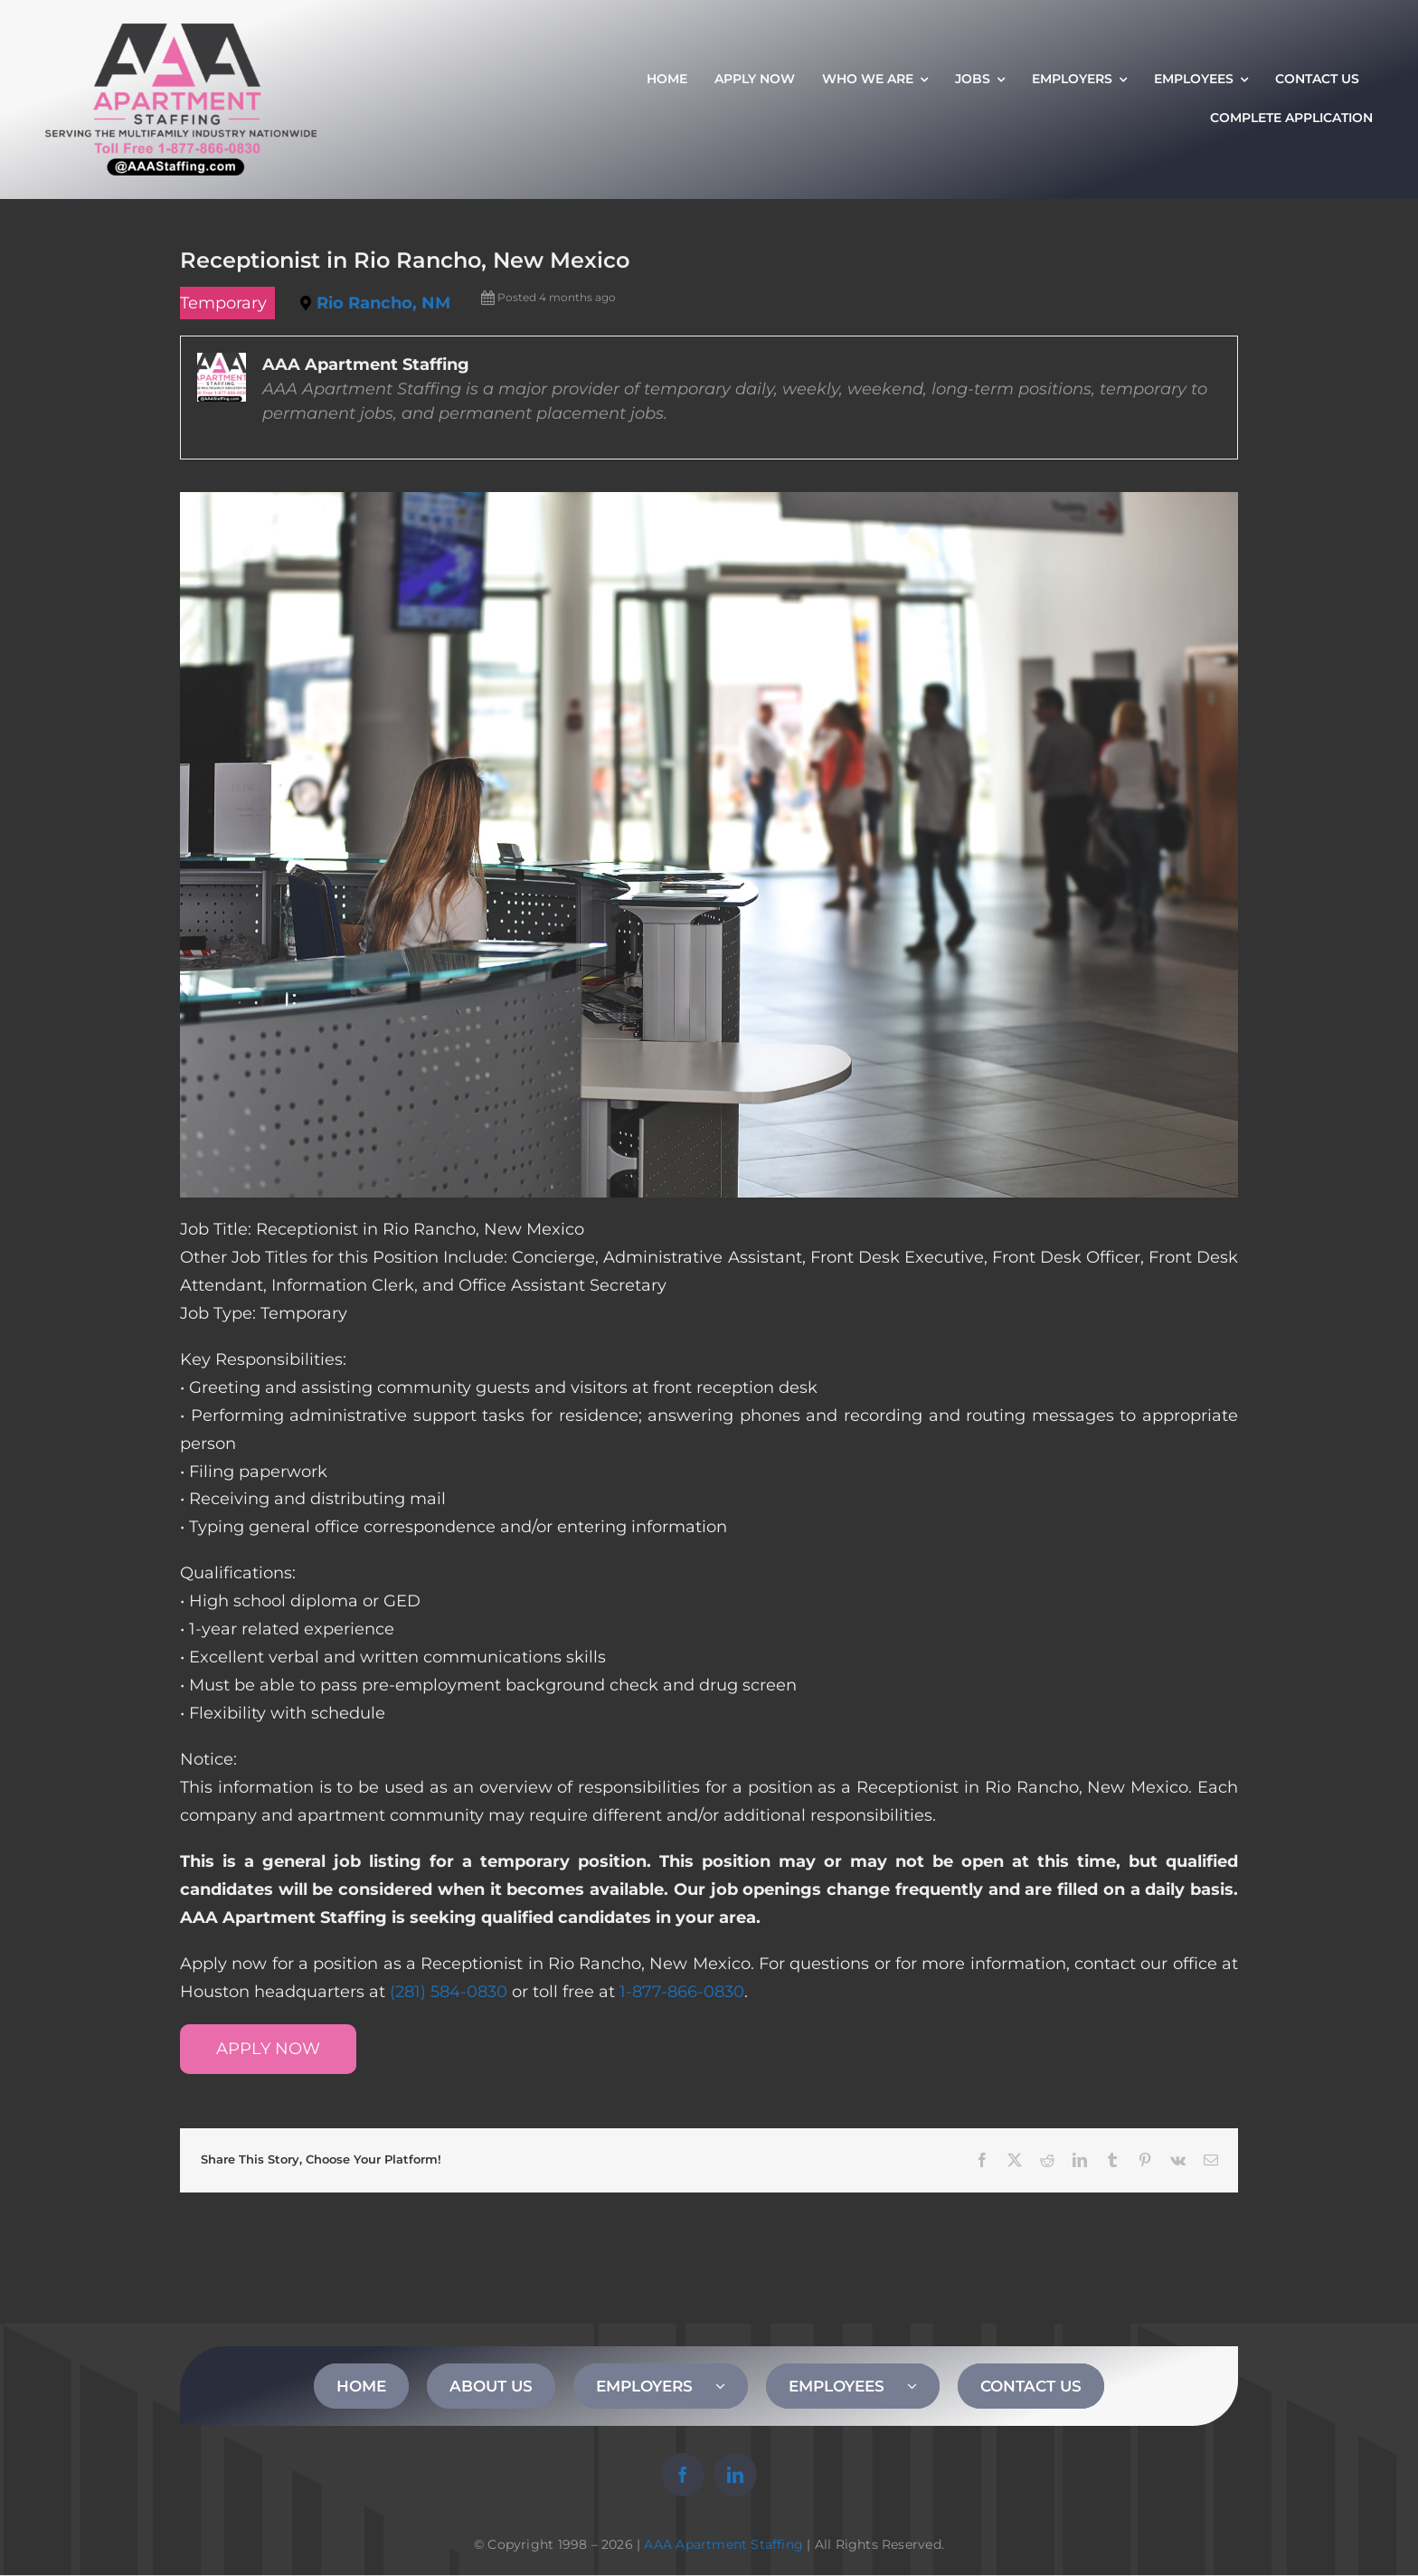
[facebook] (682, 2474)
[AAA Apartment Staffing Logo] (181, 32)
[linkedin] (735, 2474)
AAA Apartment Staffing (723, 2544)
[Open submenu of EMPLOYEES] (923, 2386)
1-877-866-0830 (681, 1992)
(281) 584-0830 (448, 1992)
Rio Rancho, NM (383, 303)
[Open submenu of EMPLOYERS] (731, 2386)
